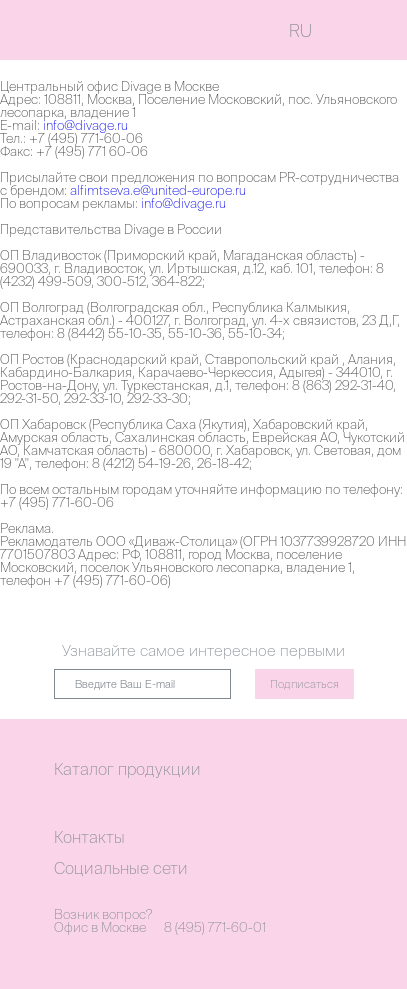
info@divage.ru (85, 125)
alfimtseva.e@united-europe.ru (158, 190)
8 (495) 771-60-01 (215, 927)
